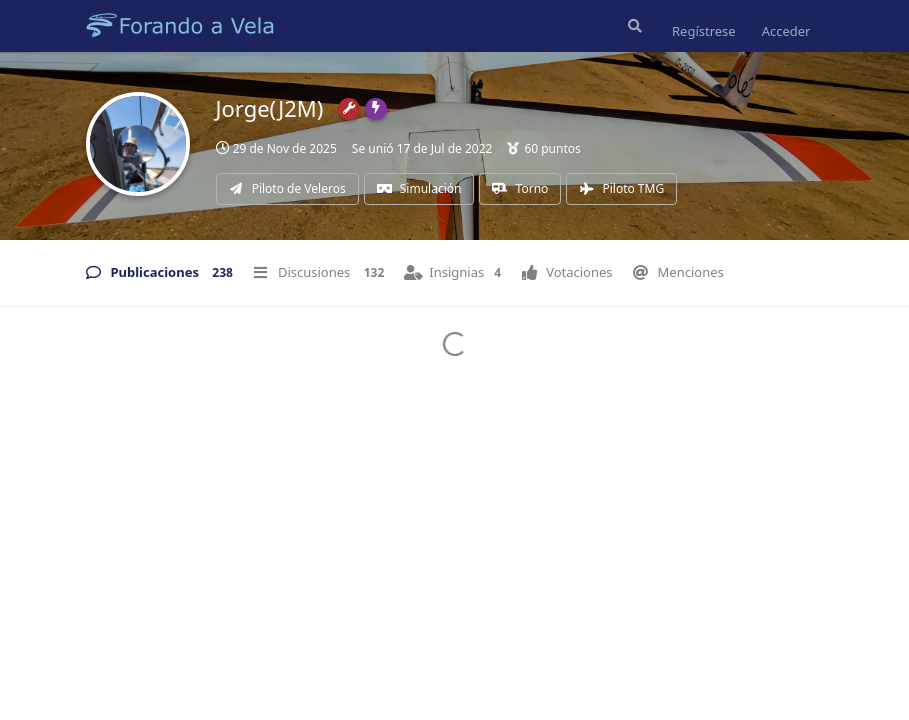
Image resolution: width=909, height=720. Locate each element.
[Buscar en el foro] (633, 26)
